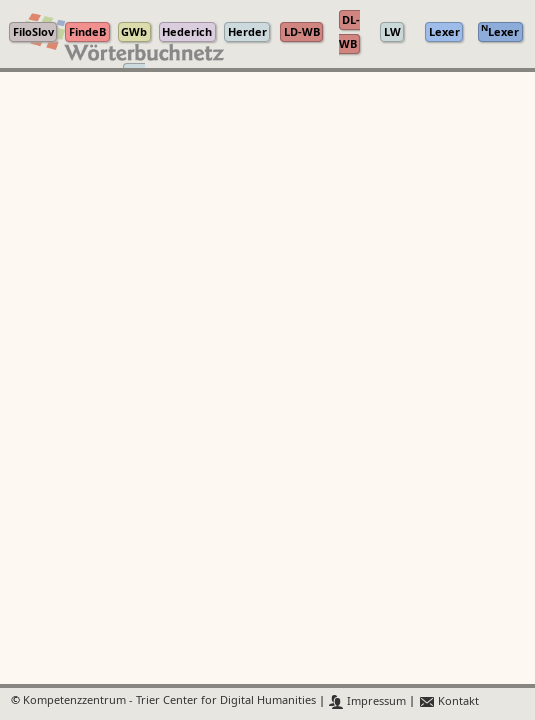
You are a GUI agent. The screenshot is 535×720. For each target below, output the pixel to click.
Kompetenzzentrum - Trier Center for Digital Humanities (169, 701)
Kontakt (448, 701)
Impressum (367, 701)
